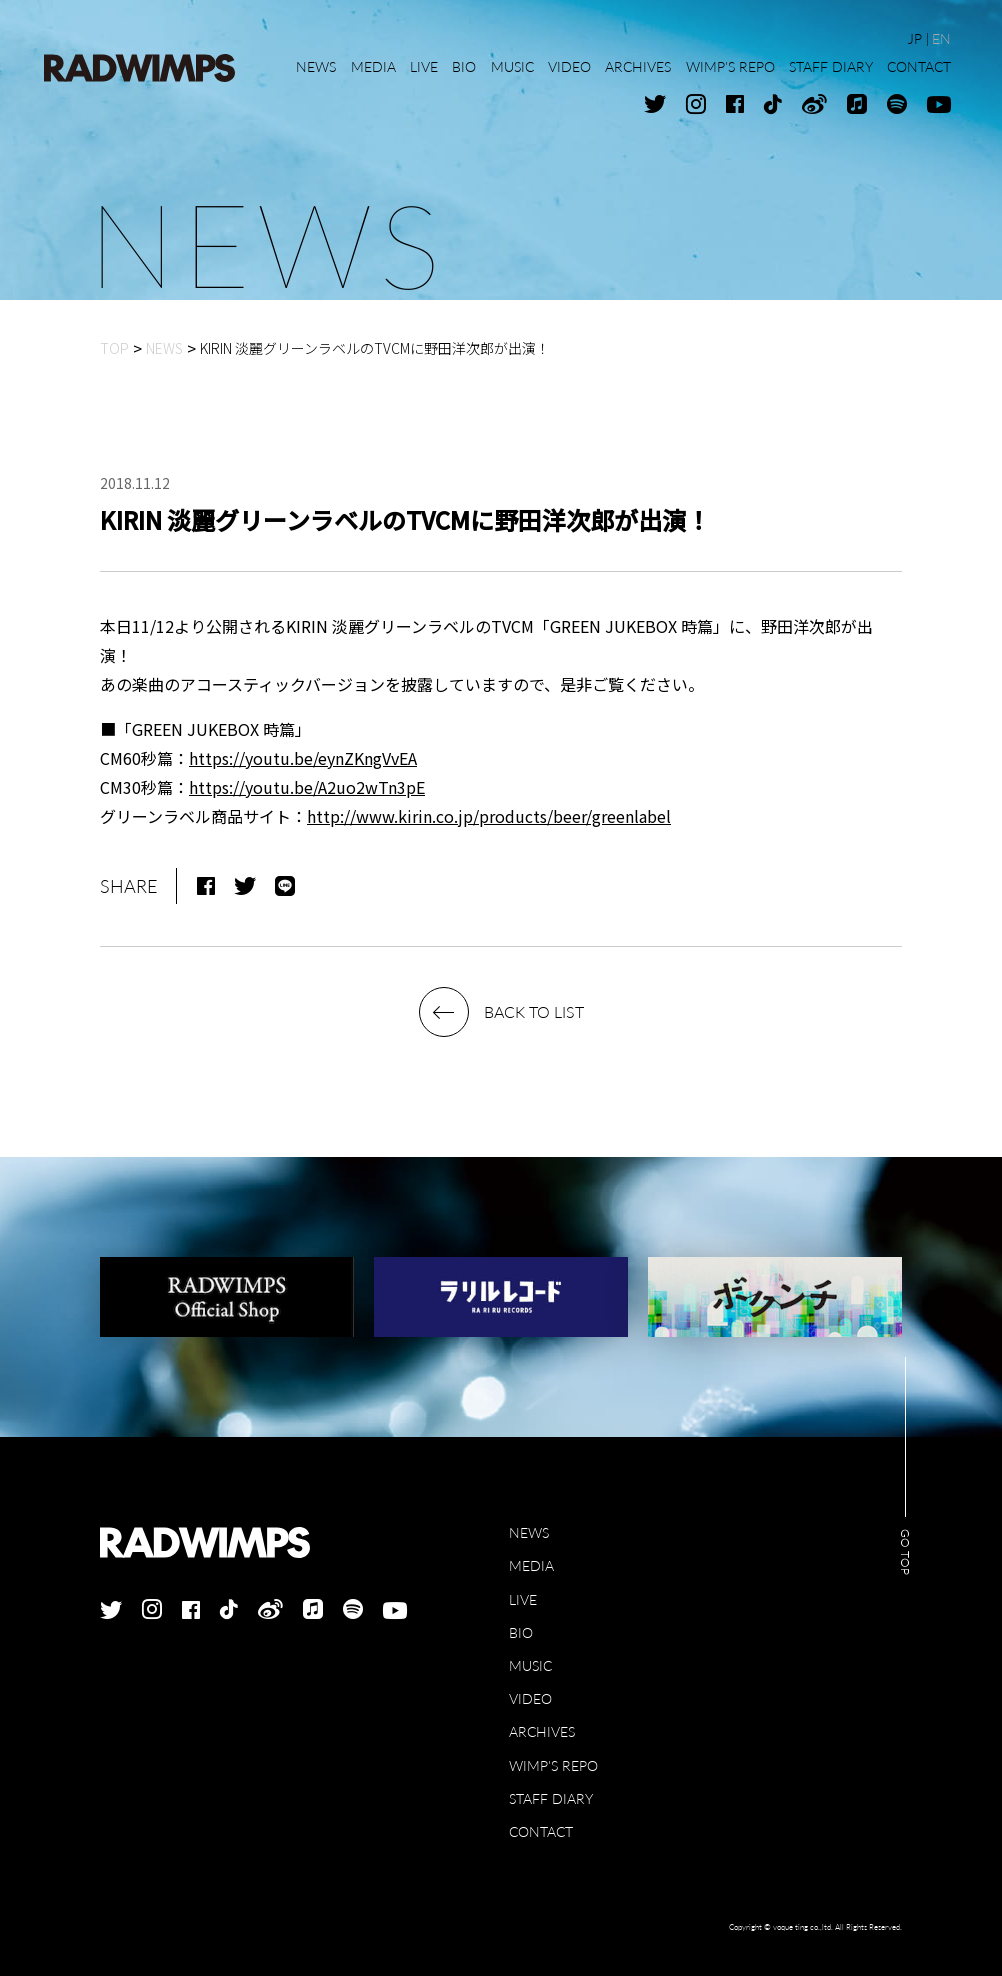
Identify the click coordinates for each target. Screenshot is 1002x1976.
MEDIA (531, 1565)
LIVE (523, 1599)
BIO (521, 1632)
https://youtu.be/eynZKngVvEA (303, 758)
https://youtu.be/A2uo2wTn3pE (307, 787)
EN (941, 38)
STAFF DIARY (551, 1798)
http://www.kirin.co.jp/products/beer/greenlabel (489, 816)
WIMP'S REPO (553, 1765)
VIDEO (530, 1698)
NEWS (529, 1532)
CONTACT (541, 1831)
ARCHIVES (542, 1731)
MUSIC (530, 1665)
